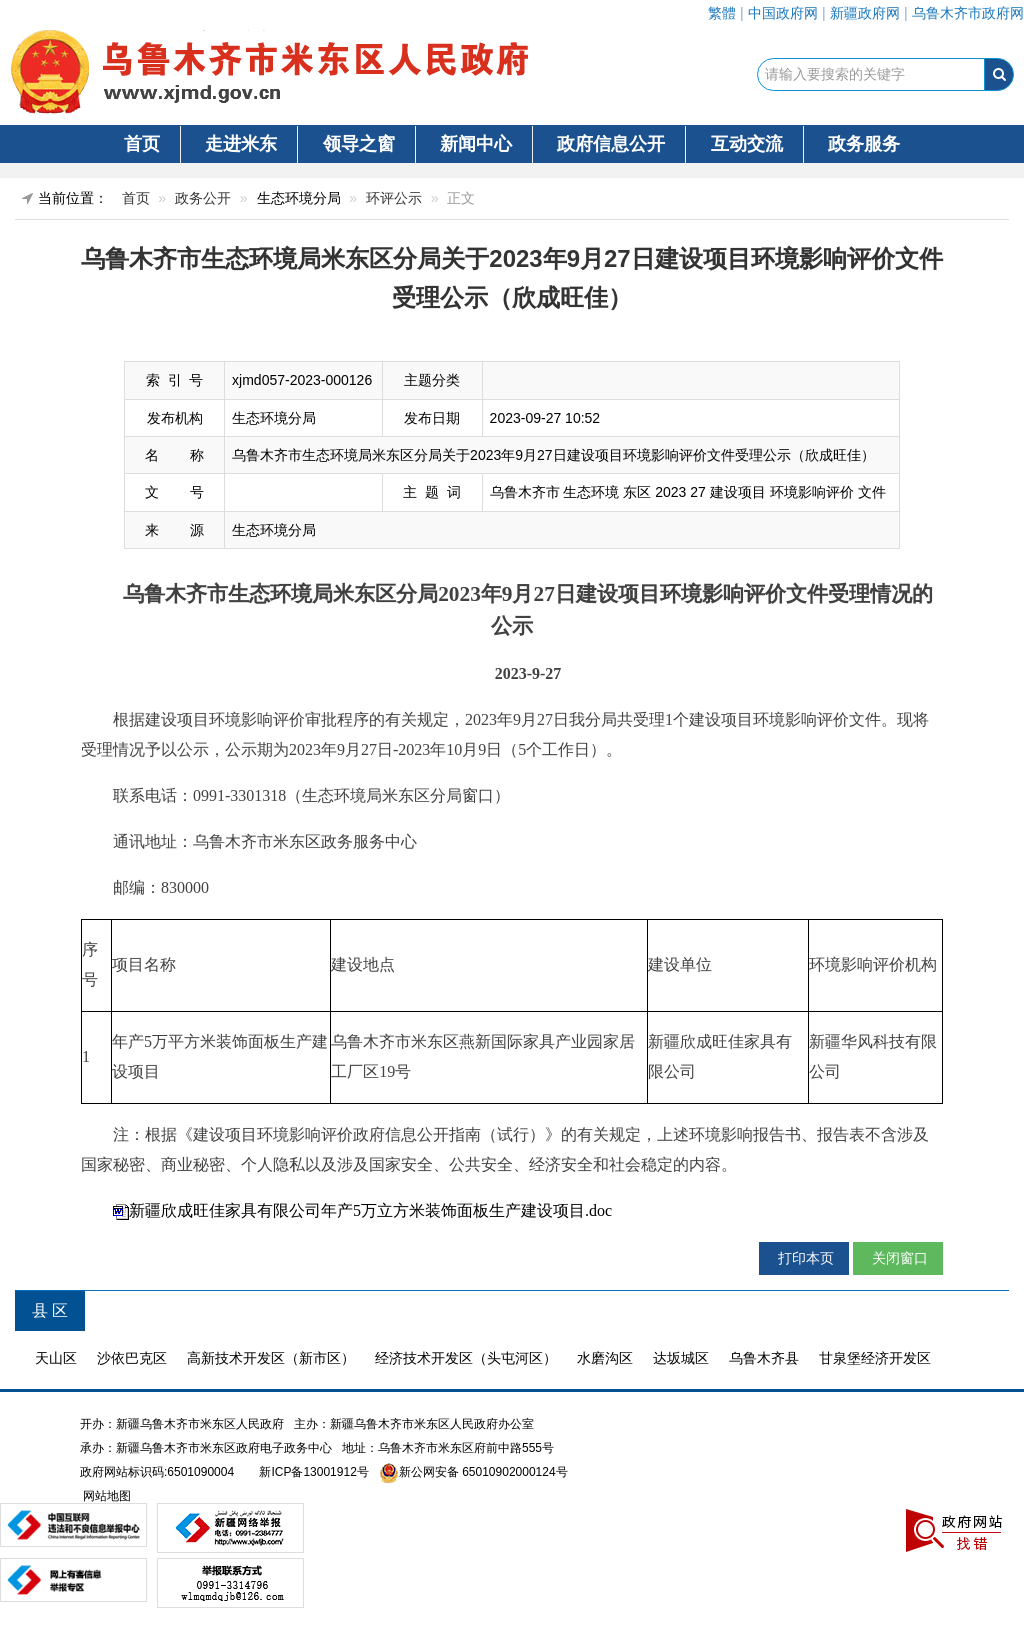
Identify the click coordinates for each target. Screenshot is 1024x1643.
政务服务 (864, 144)
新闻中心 (476, 144)
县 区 (50, 1310)
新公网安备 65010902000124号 (483, 1472)
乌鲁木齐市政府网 (968, 13)
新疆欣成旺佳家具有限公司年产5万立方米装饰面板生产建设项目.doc (370, 1210)
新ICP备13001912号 (313, 1472)
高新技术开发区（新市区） (271, 1358)
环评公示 (394, 198)
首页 (142, 144)
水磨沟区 (605, 1358)
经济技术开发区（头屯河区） (466, 1358)
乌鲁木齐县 (764, 1358)
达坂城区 (681, 1358)
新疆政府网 (865, 13)
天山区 (56, 1358)
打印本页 (804, 1258)
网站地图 (105, 1496)
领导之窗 (359, 144)
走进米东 (241, 144)
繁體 (722, 13)
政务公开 (203, 198)
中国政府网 (783, 13)
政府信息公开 (611, 144)
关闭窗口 (898, 1258)
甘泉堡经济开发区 (875, 1358)
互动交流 (747, 144)
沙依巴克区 (132, 1358)
